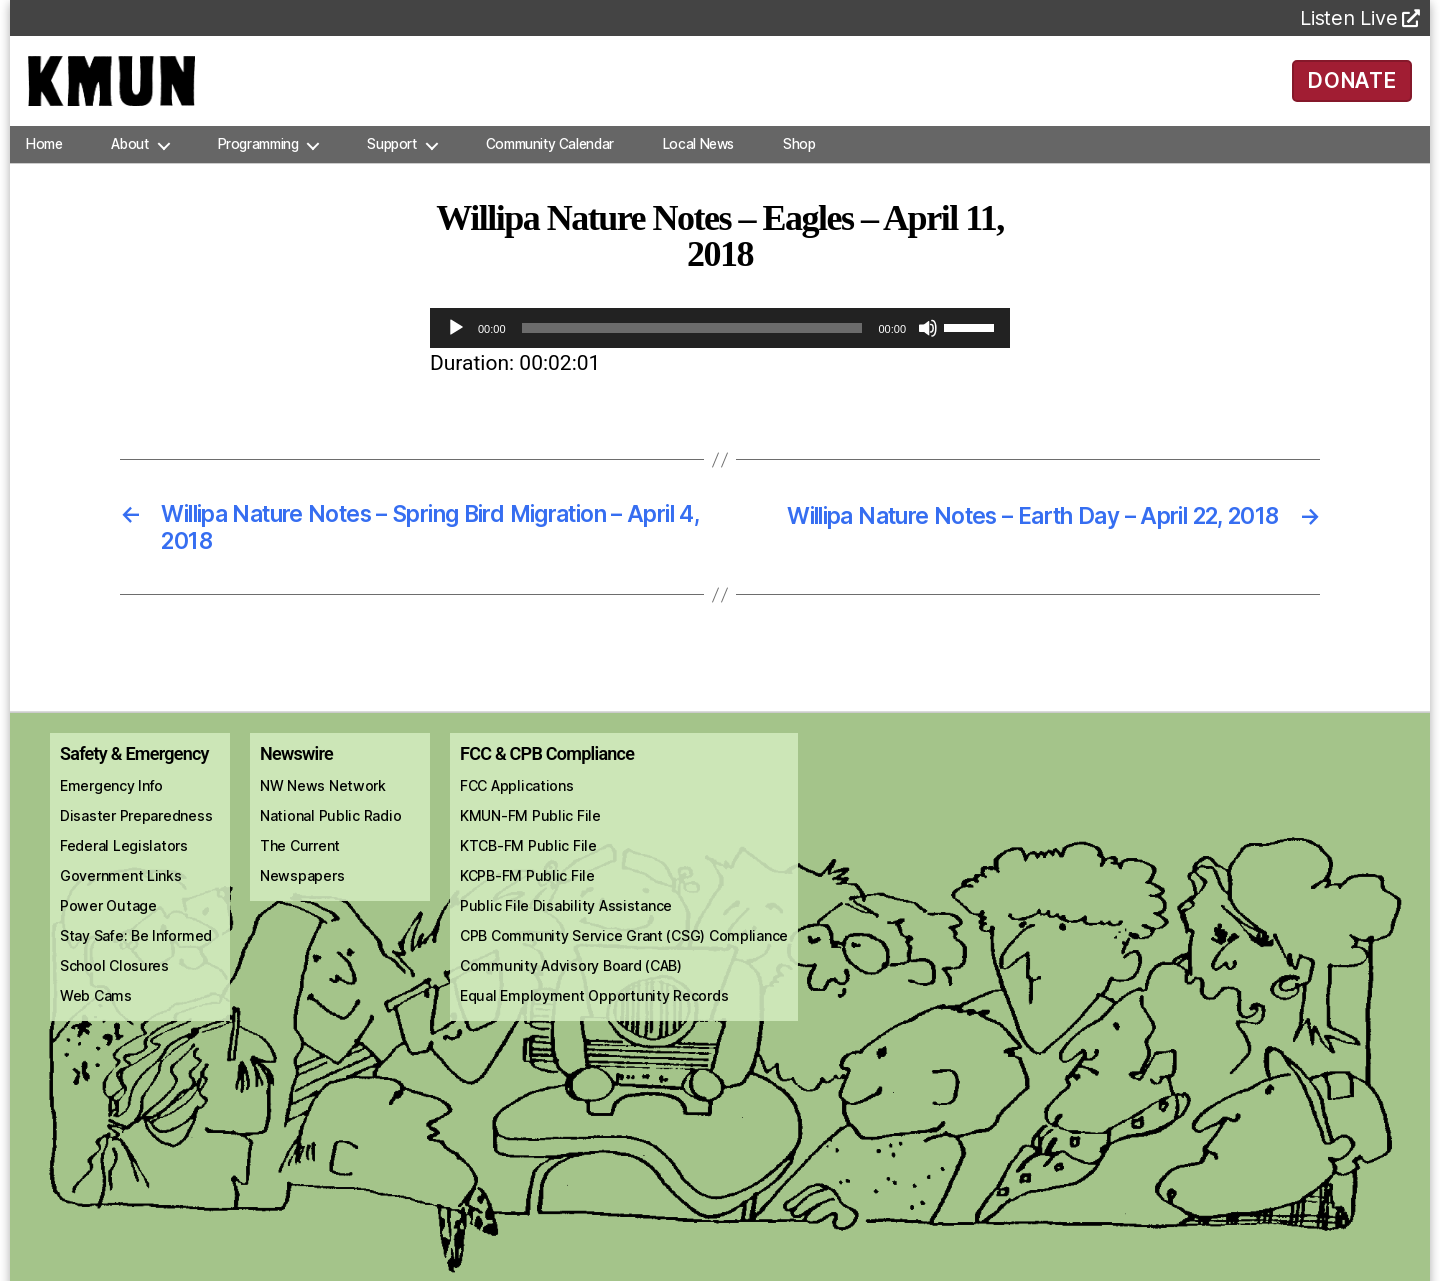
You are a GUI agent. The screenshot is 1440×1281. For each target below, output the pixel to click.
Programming (258, 164)
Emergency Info (111, 808)
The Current (300, 868)
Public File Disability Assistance (566, 928)
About (129, 164)
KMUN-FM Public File (530, 838)
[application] (720, 348)
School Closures (114, 988)
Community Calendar (550, 164)
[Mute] (928, 348)
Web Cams (96, 1018)
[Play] (456, 348)
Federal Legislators (124, 868)
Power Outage (108, 928)
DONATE (1352, 90)
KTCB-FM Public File (528, 868)
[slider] (692, 348)
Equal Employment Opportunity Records (594, 1018)
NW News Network (323, 808)
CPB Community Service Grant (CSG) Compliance (624, 958)
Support (391, 164)
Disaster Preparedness (136, 838)
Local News (698, 164)
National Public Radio (330, 838)
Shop (799, 164)
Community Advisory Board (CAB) (571, 988)
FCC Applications (517, 808)
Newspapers (302, 898)
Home (44, 164)
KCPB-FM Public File (527, 898)
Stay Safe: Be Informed (136, 958)
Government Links (121, 898)
